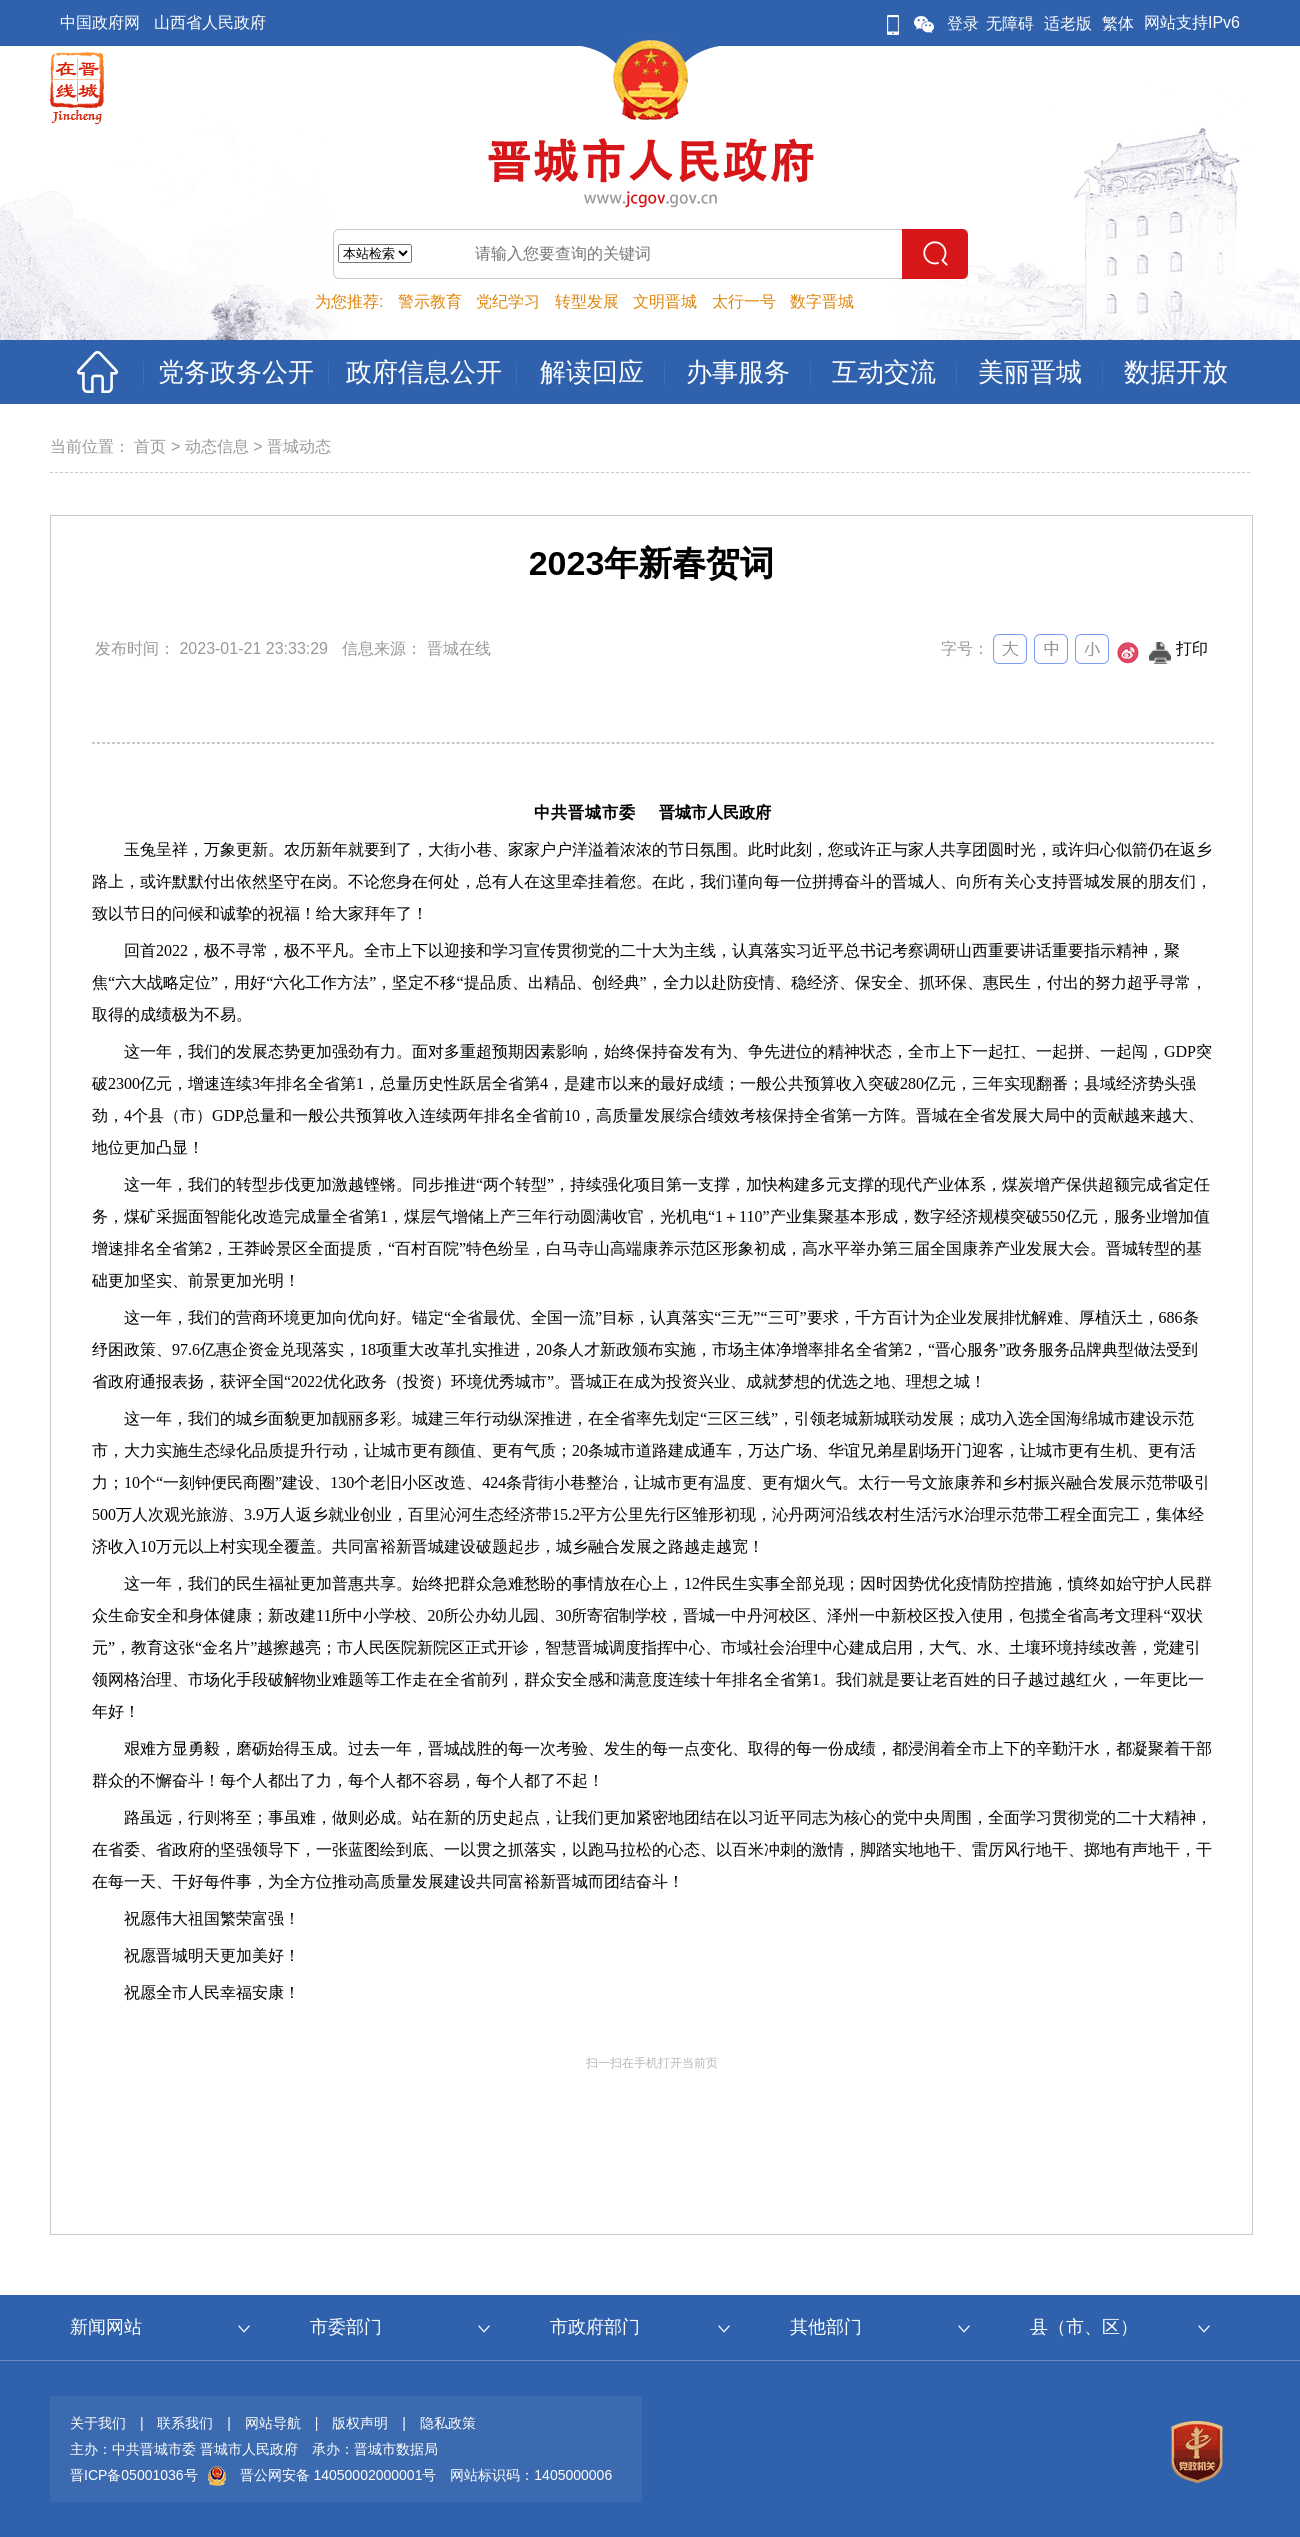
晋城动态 (299, 446)
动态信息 (217, 446)
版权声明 (360, 2423)
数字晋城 (822, 301)
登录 (963, 23)
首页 (150, 446)
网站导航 (273, 2423)
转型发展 (587, 301)
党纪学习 (508, 301)
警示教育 (430, 301)
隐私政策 (448, 2423)
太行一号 (744, 301)
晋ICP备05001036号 (134, 2475)
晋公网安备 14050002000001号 (338, 2475)
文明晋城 (665, 301)
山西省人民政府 (210, 22)
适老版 (1068, 23)
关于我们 (98, 2423)
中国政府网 (100, 22)
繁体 (1118, 23)
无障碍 (1010, 23)
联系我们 (185, 2423)
